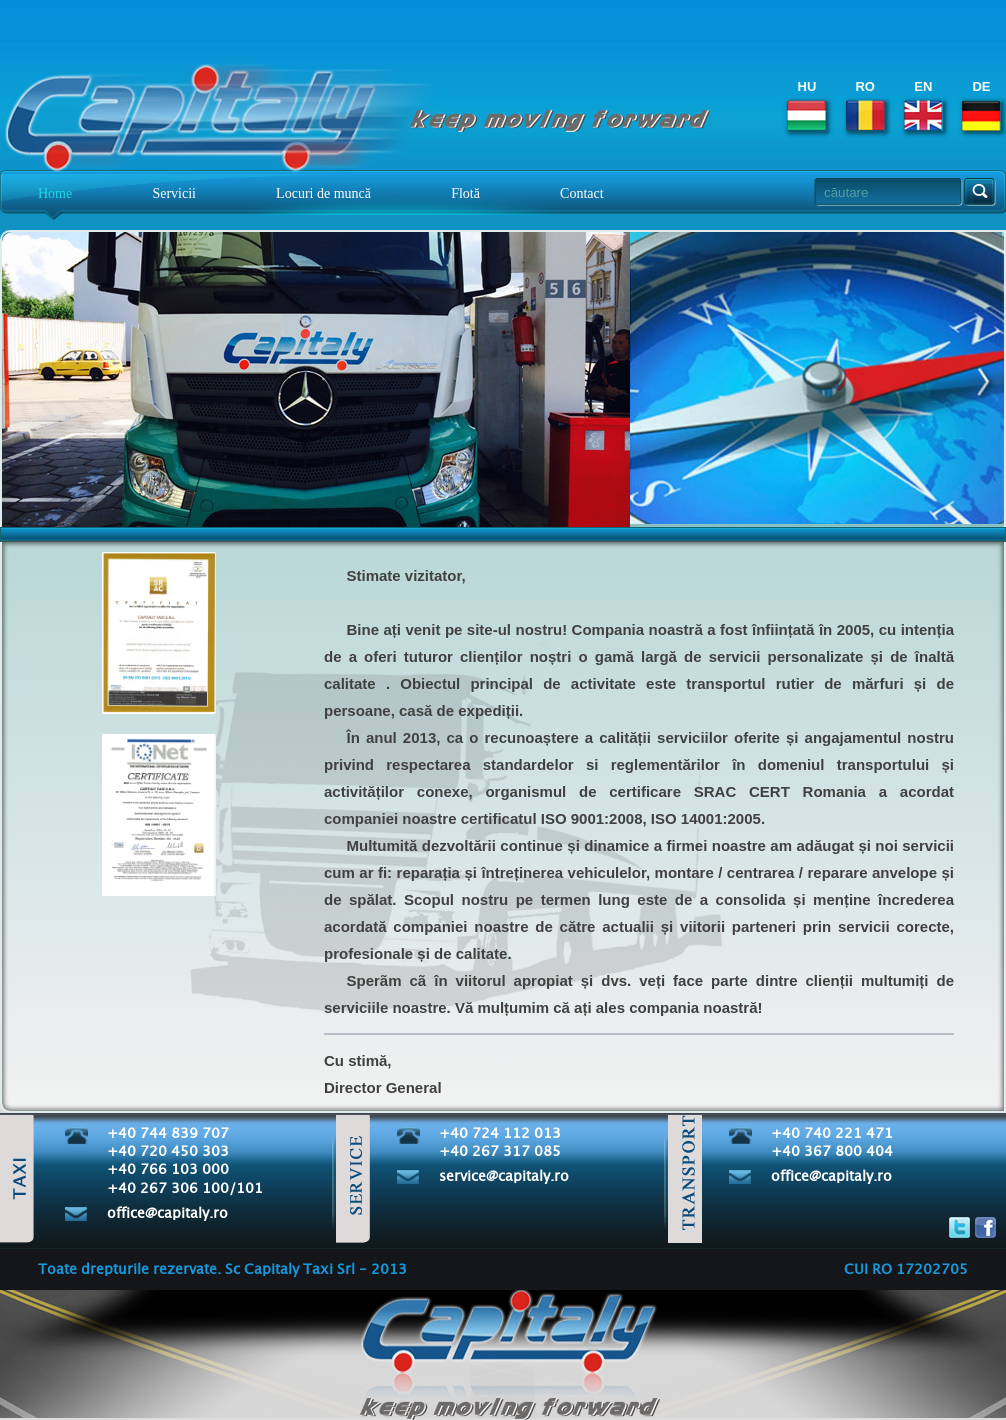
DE (981, 105)
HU (806, 105)
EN (923, 105)
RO (865, 105)
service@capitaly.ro (504, 1177)
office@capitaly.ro (167, 1214)
